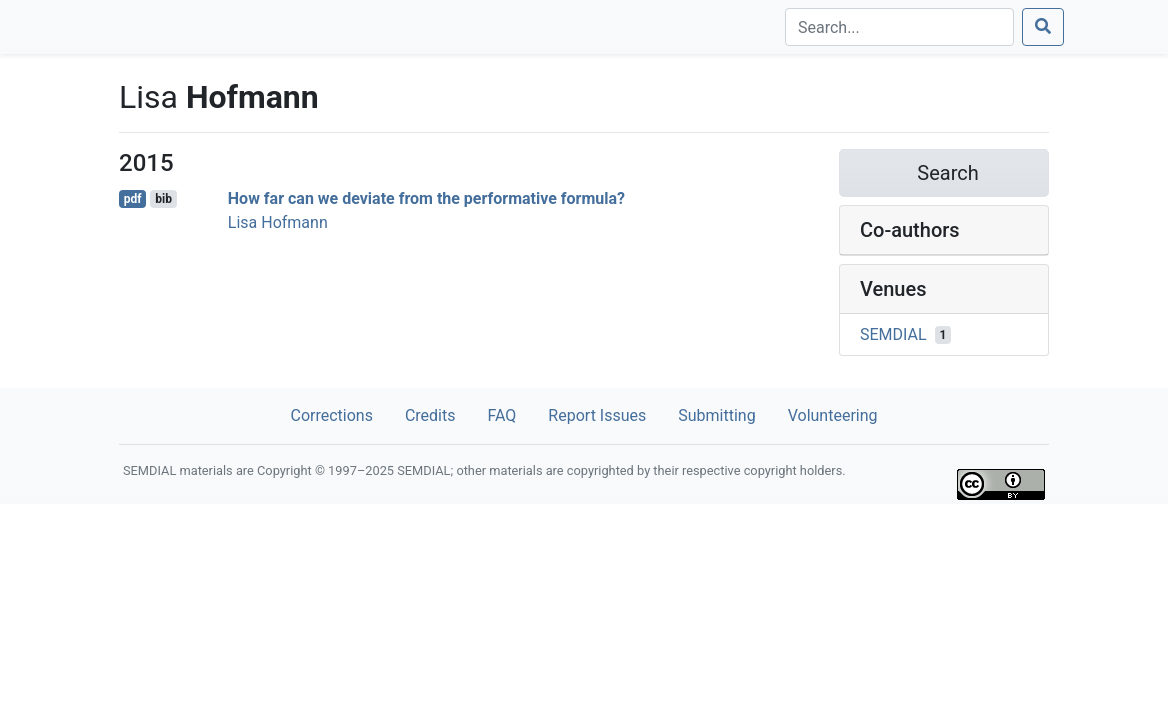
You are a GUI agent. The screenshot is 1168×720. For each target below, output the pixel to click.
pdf (133, 199)
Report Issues (597, 415)
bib (163, 199)
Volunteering (833, 415)
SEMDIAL (893, 334)
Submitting (716, 415)
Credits (430, 415)
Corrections (331, 415)
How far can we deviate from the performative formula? (426, 198)
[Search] (899, 27)
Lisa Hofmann (278, 222)
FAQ (501, 415)
